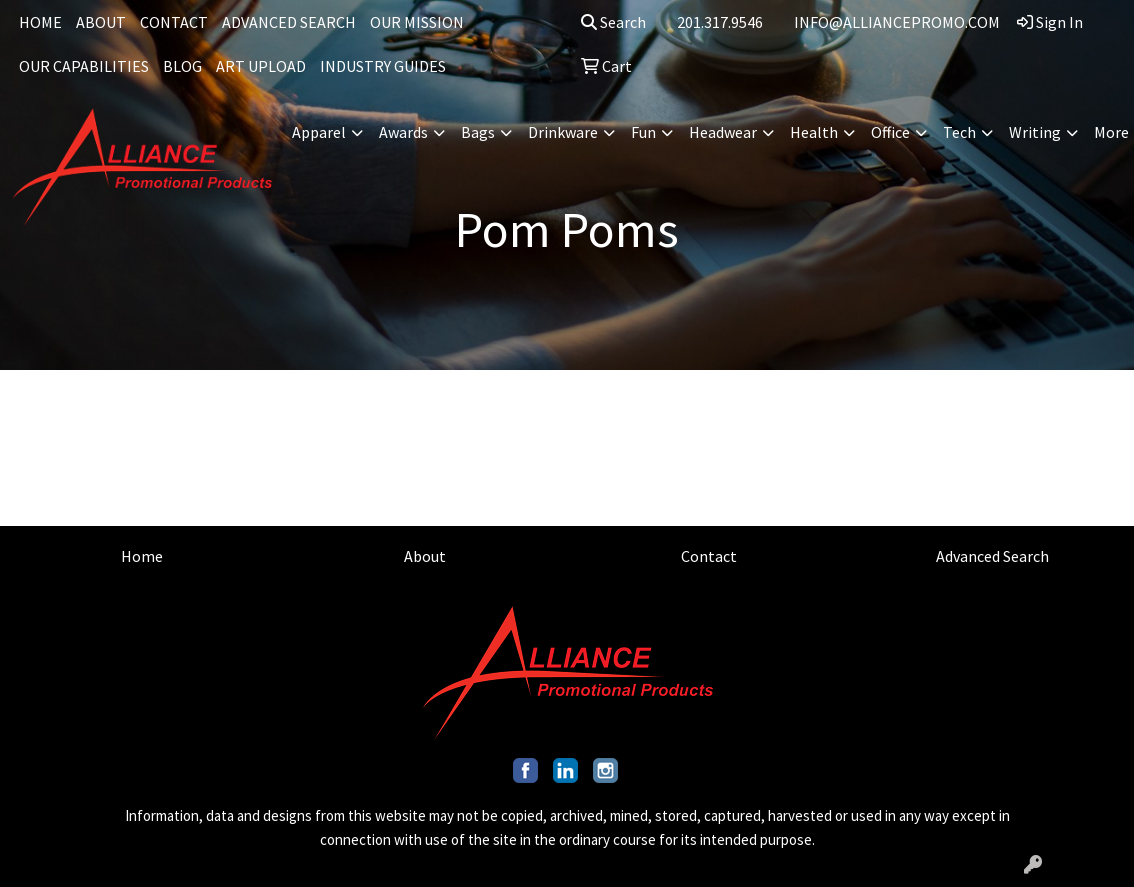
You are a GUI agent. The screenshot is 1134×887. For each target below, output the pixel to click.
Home (142, 556)
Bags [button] (478, 132)
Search (613, 22)
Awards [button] (403, 132)
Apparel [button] (319, 132)
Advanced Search (992, 556)
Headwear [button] (723, 132)
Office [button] (890, 132)
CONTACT (174, 22)
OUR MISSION (417, 22)
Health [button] (814, 132)
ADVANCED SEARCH (289, 22)
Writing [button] (1035, 132)
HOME (40, 22)
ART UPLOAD (261, 66)
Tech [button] (959, 132)
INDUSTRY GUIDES (383, 66)
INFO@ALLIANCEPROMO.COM (897, 22)
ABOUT (101, 22)
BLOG (182, 66)
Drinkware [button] (563, 132)
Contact (709, 556)
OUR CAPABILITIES (84, 66)
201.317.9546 (720, 22)
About (425, 556)
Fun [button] (643, 132)
